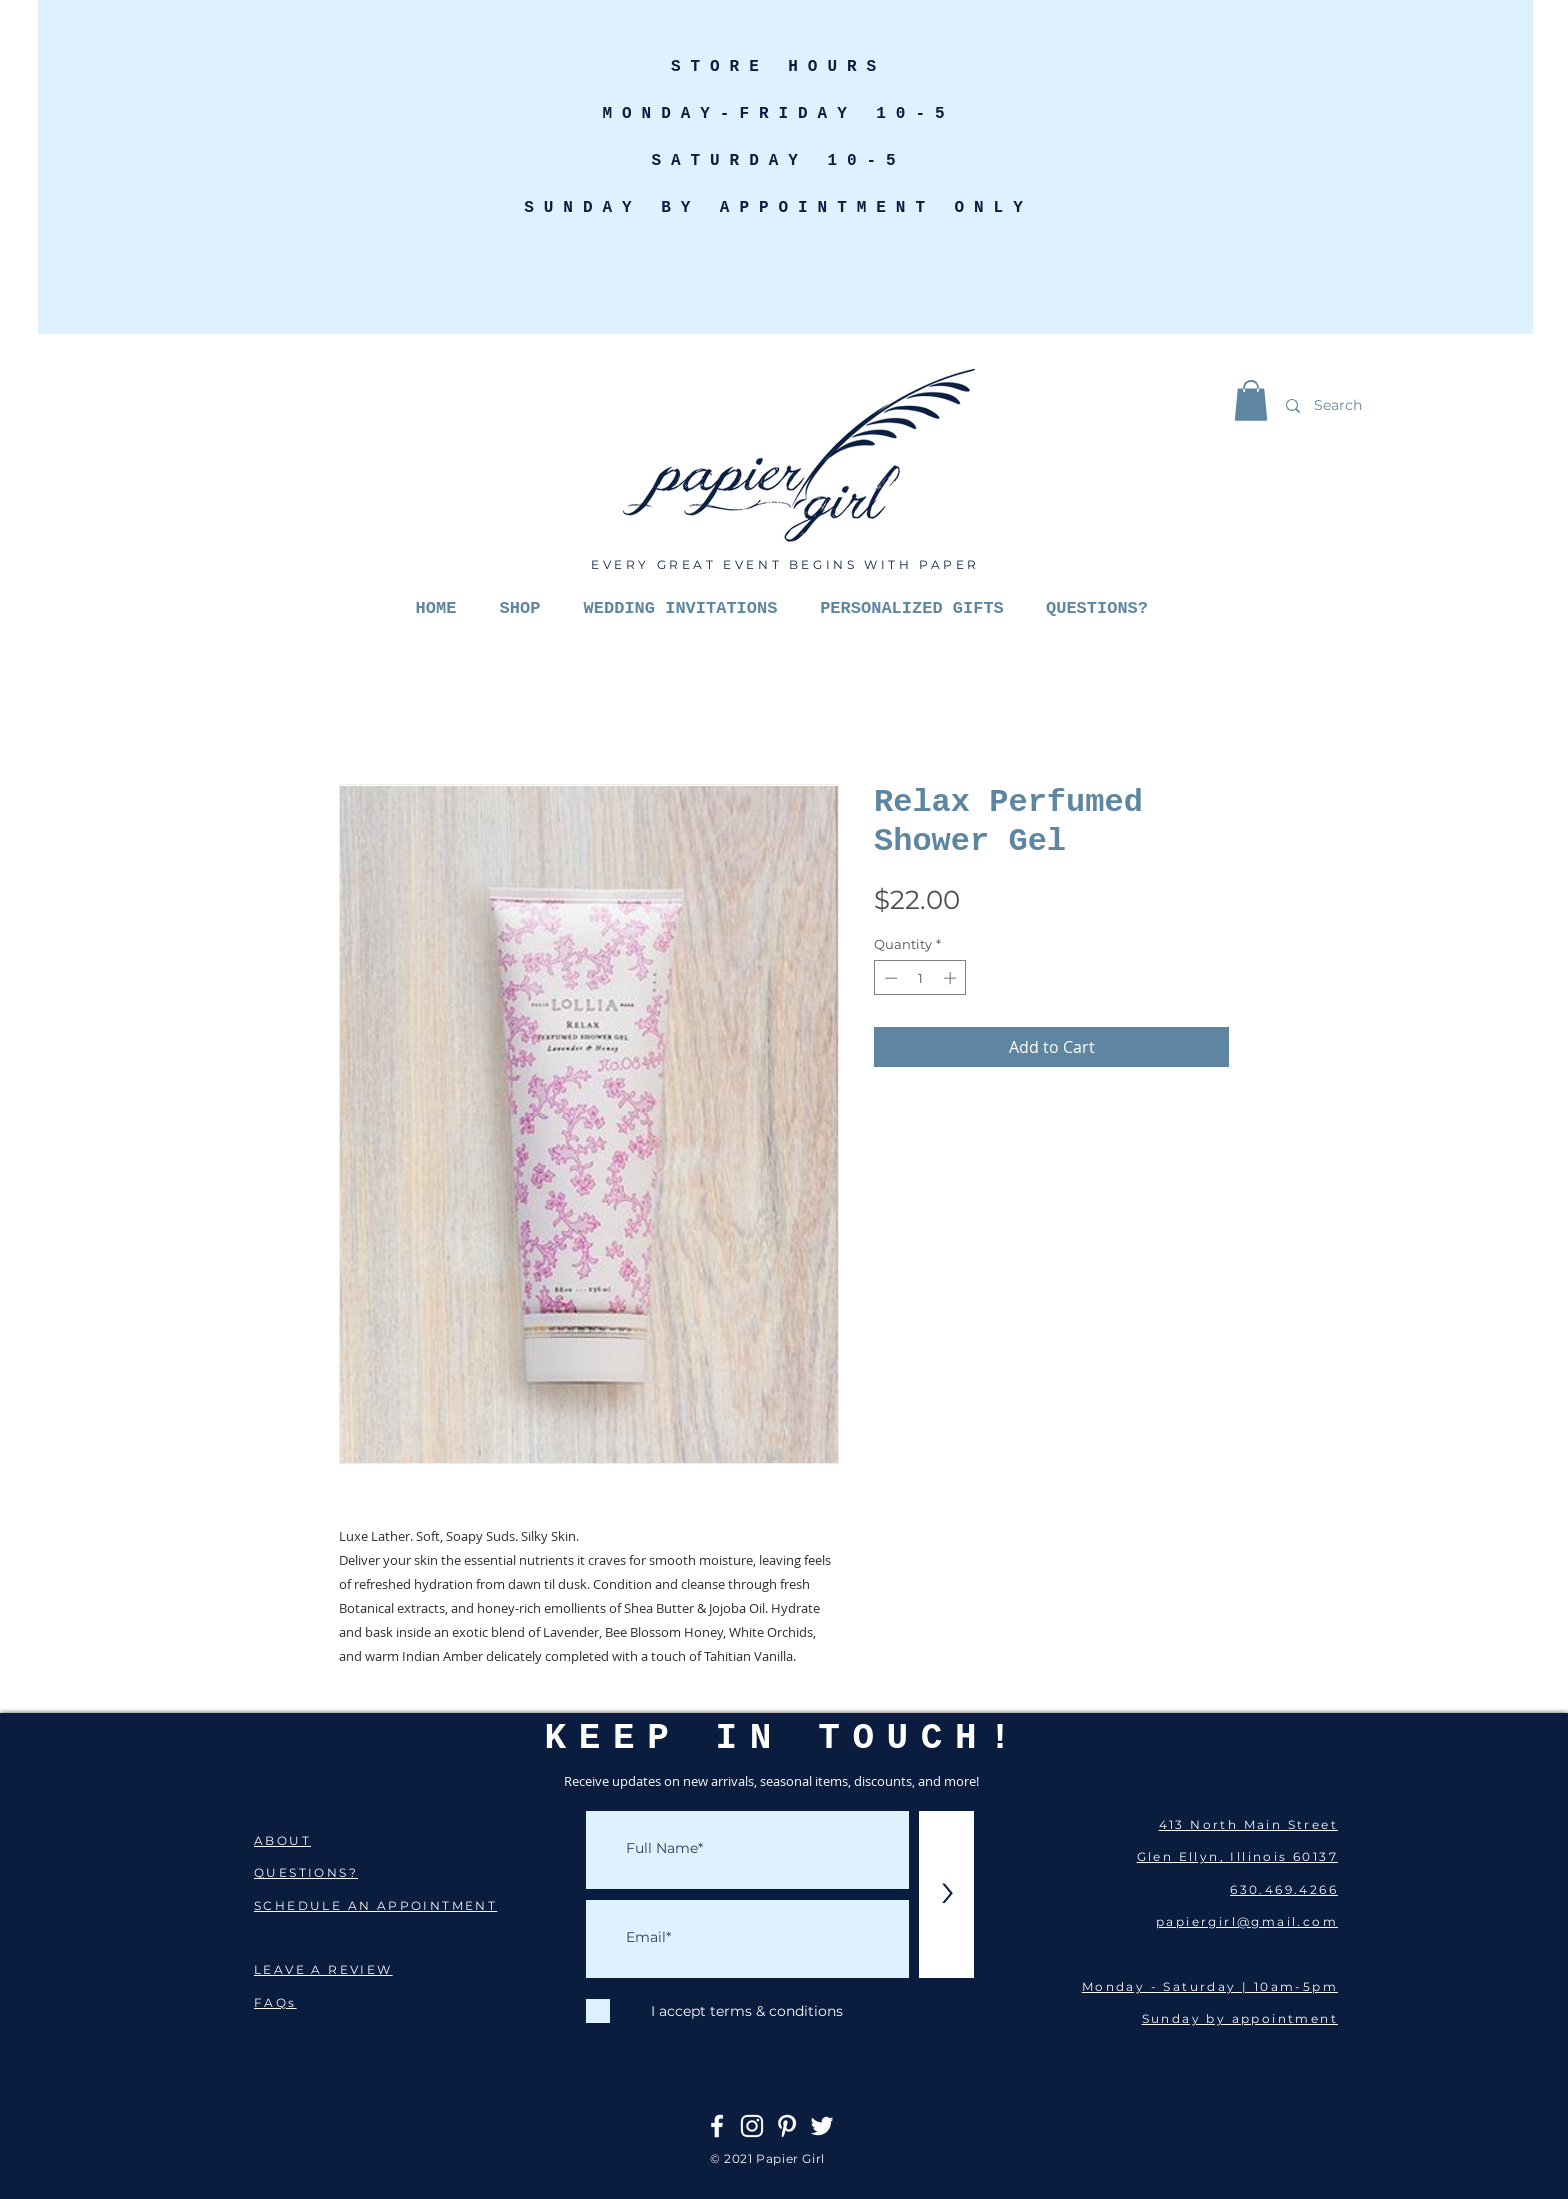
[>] (946, 1894)
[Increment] (952, 978)
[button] (1251, 400)
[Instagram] (752, 2126)
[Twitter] (822, 2126)
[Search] (1386, 405)
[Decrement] (889, 978)
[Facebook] (717, 2126)
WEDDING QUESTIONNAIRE (365, 1937)
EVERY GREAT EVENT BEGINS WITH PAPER (785, 564)
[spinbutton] (920, 978)
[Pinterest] (787, 2126)
